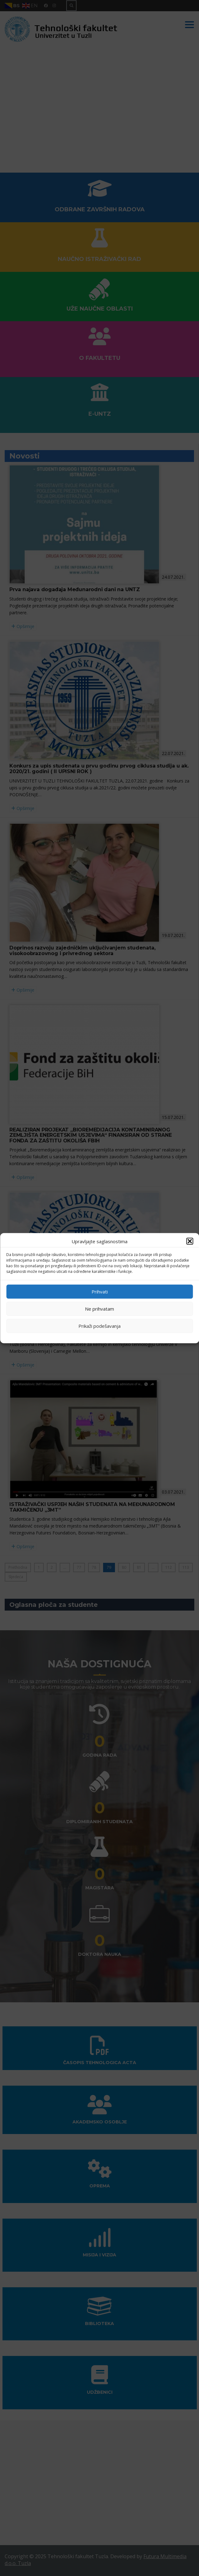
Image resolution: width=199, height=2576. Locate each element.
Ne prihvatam (99, 1309)
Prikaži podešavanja (99, 1326)
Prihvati (100, 1291)
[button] (190, 1241)
